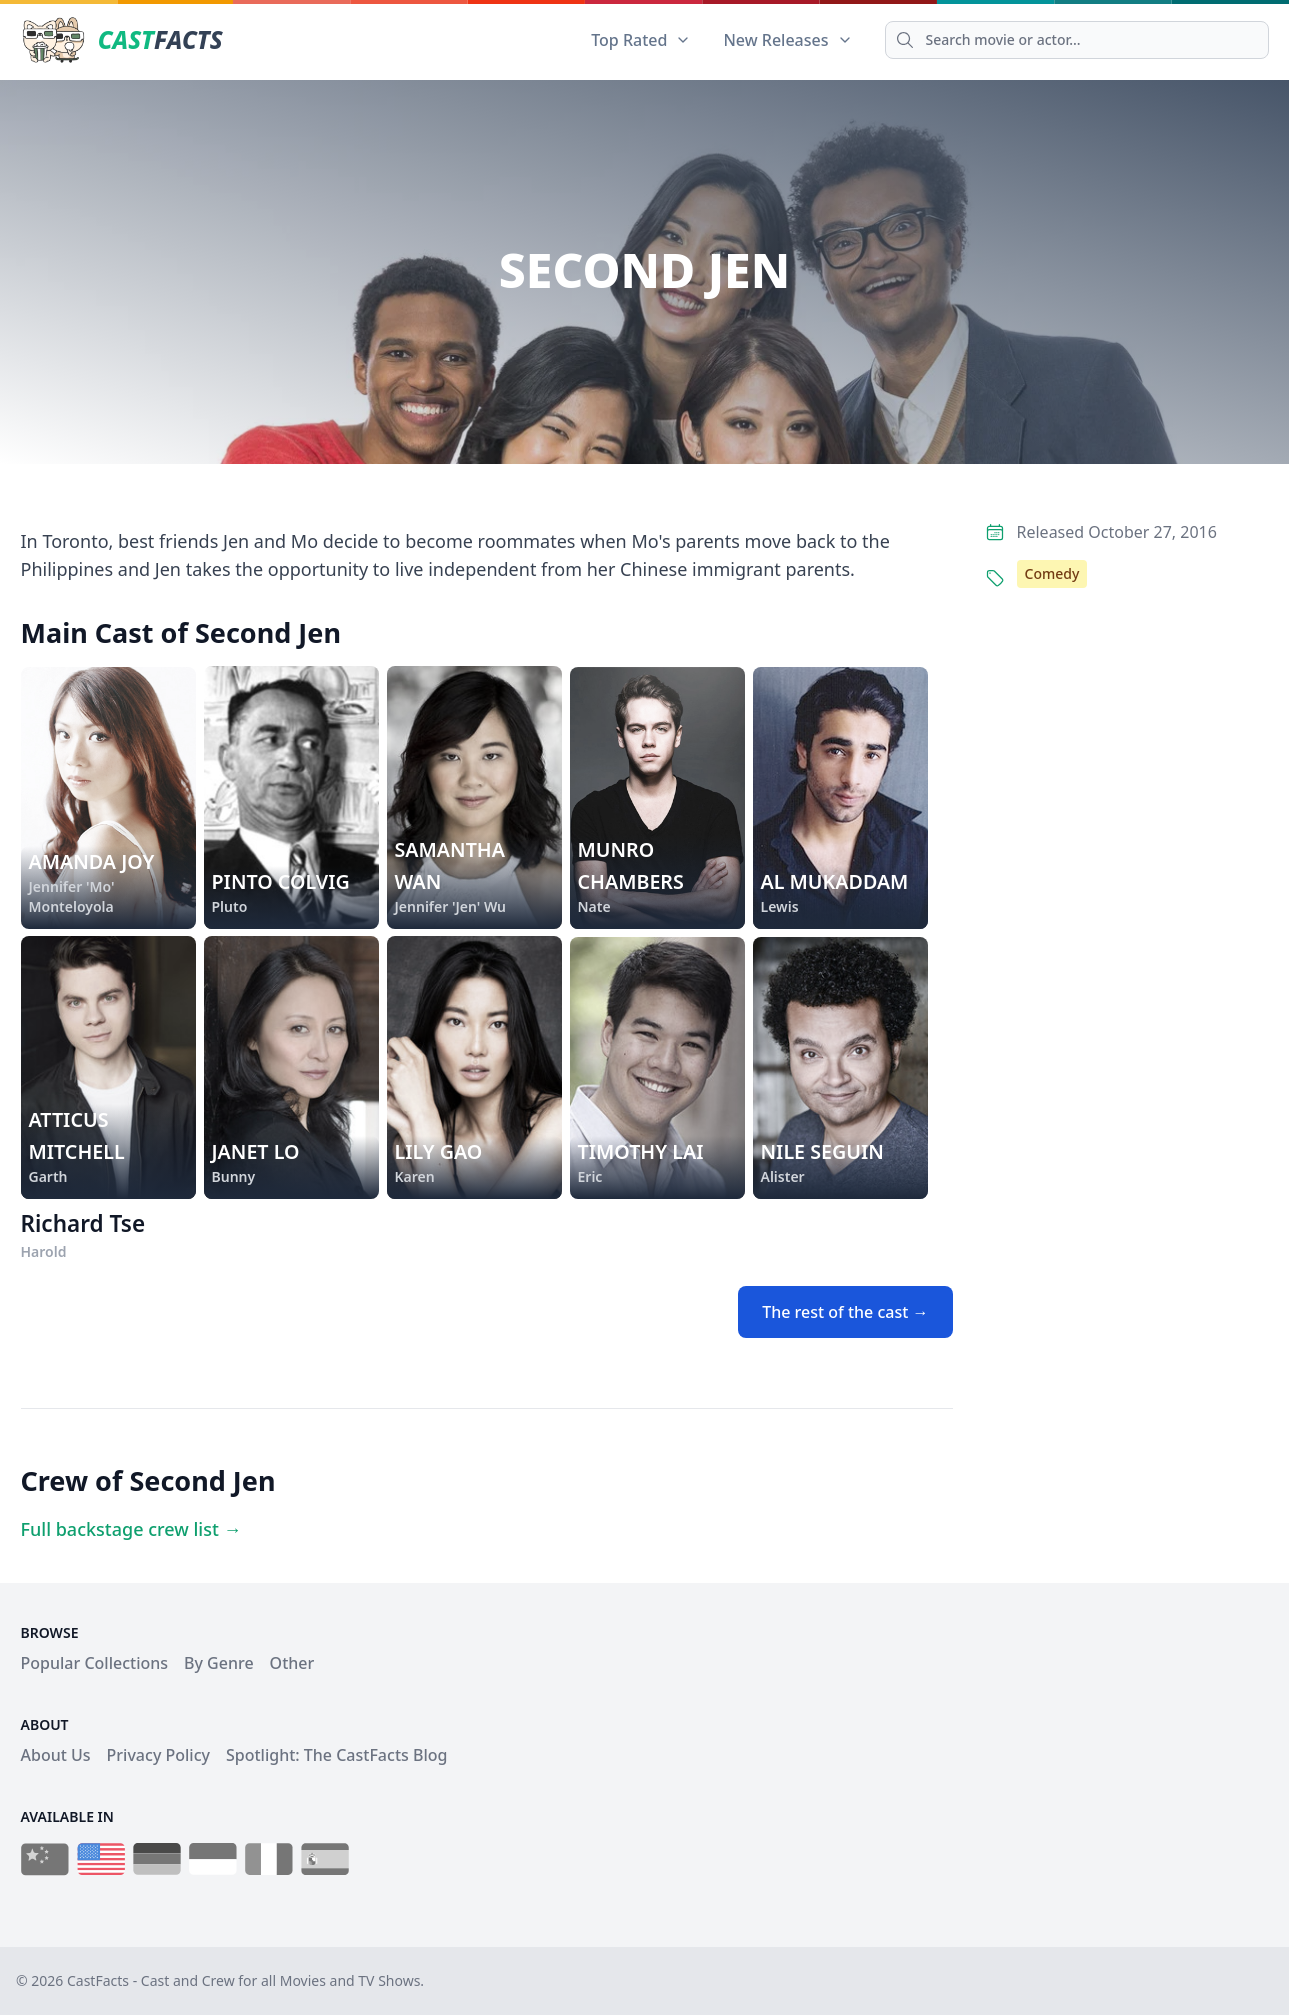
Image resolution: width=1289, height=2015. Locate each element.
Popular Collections (95, 1663)
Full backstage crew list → (131, 1529)
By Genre (219, 1663)
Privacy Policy (158, 1755)
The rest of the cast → (845, 1312)
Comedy (1052, 573)
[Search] (1077, 40)
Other (292, 1663)
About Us (56, 1755)
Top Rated (641, 40)
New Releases (787, 40)
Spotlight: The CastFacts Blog (336, 1755)
